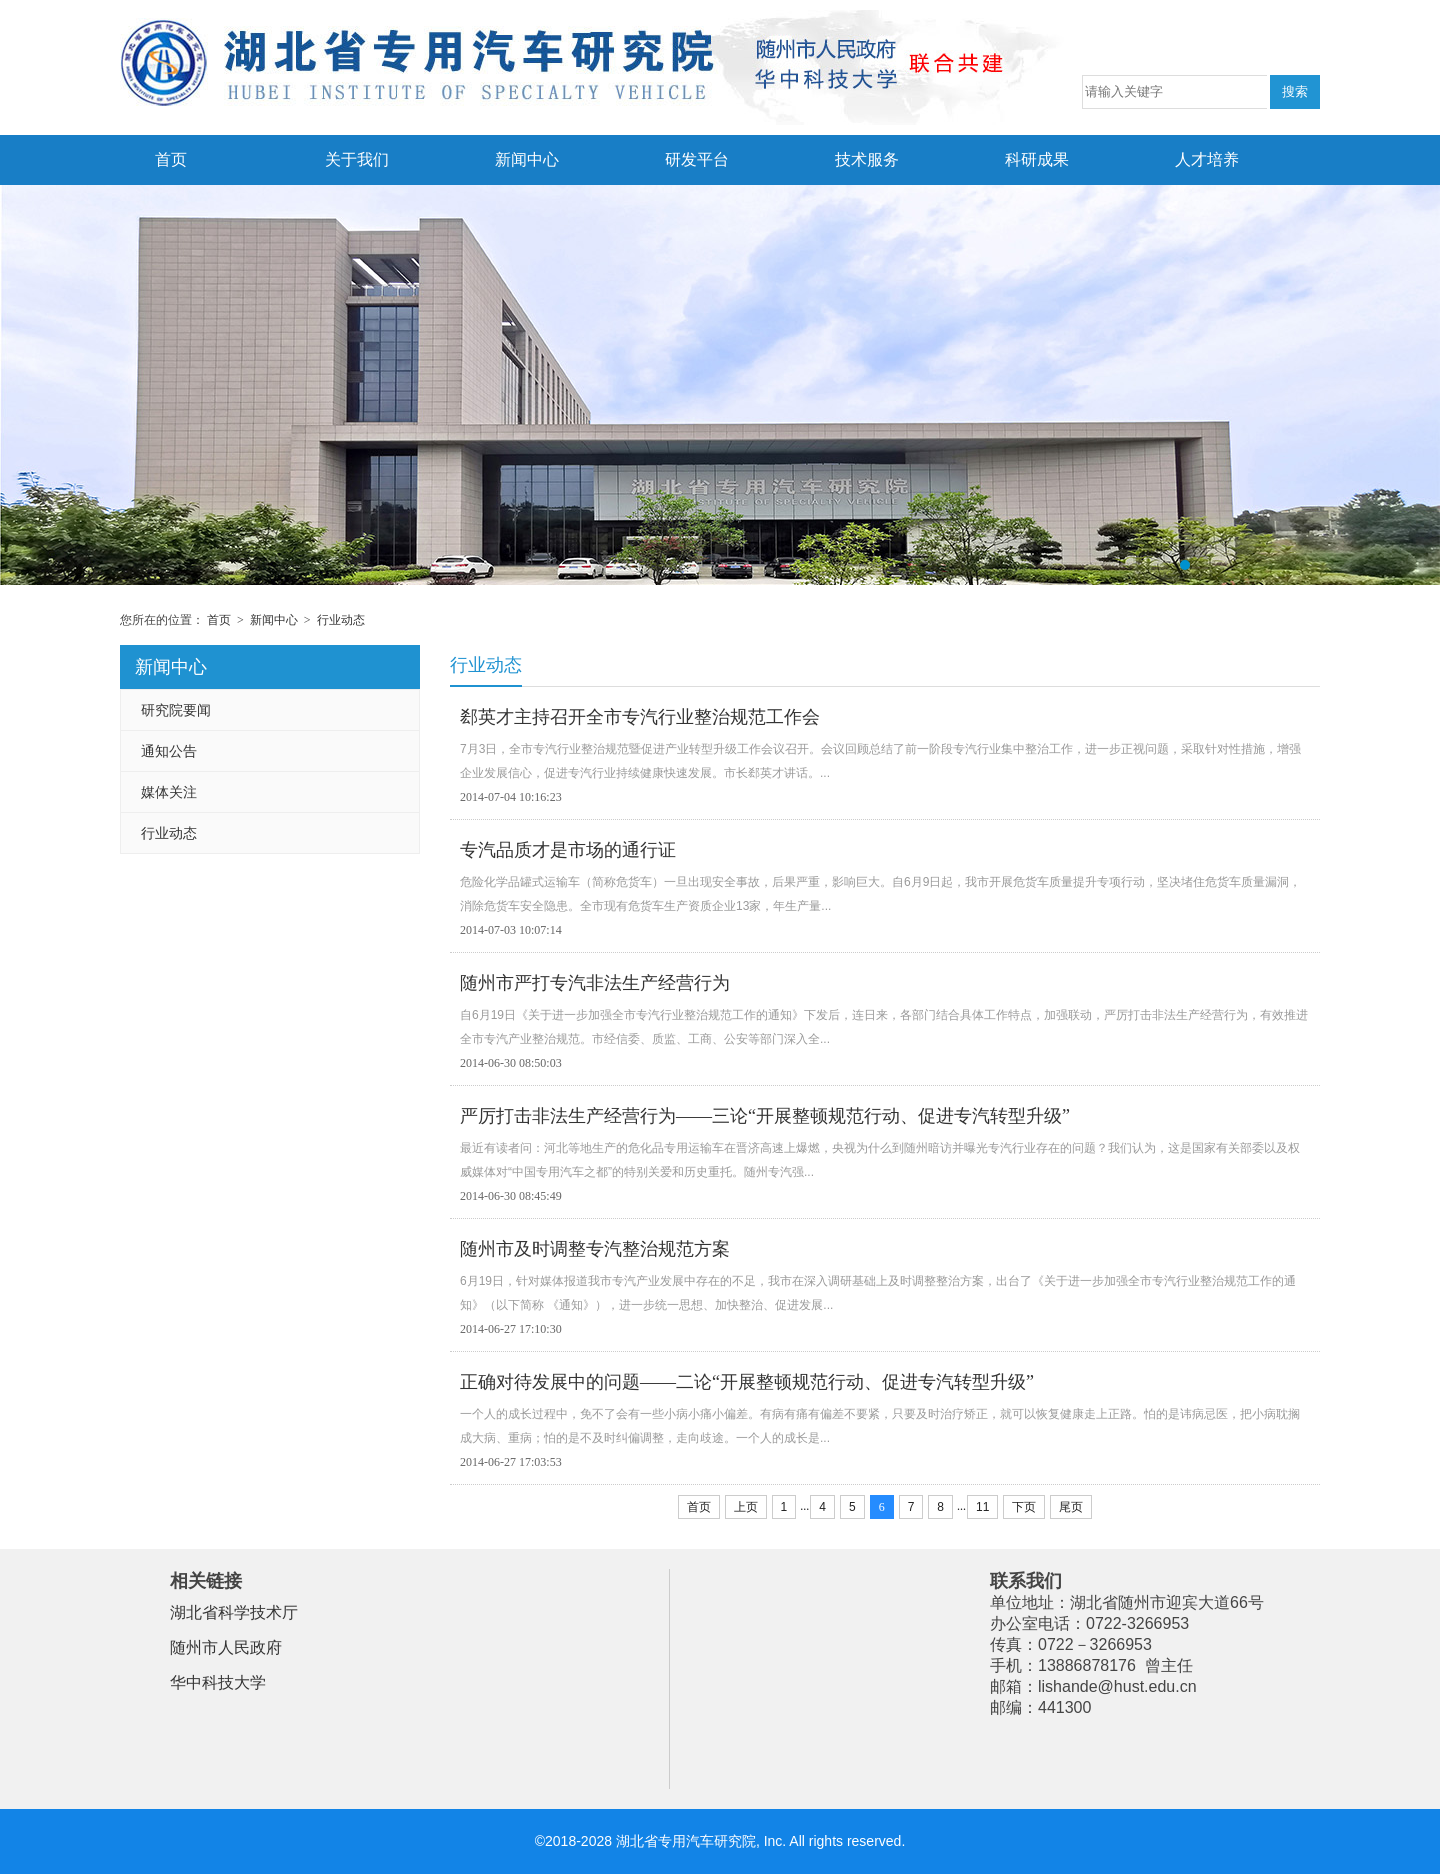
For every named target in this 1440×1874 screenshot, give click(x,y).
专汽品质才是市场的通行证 (568, 850)
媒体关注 (169, 792)
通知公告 (169, 751)
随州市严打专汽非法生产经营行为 (595, 983)
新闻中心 (527, 159)
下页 (1024, 1507)
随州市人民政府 (226, 1647)
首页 (171, 159)
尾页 (1071, 1507)
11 (982, 1507)
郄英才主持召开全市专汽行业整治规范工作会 (640, 717)
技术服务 (867, 159)
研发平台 (697, 159)
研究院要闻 (176, 710)
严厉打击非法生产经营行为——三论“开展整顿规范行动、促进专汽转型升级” (765, 1116)
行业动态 (341, 620)
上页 (746, 1507)
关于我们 (357, 159)
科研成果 (1037, 159)
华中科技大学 (218, 1682)
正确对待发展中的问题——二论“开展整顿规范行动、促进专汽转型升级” (747, 1382)
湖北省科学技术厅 (234, 1612)
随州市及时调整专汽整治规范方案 (595, 1249)
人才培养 (1207, 159)
